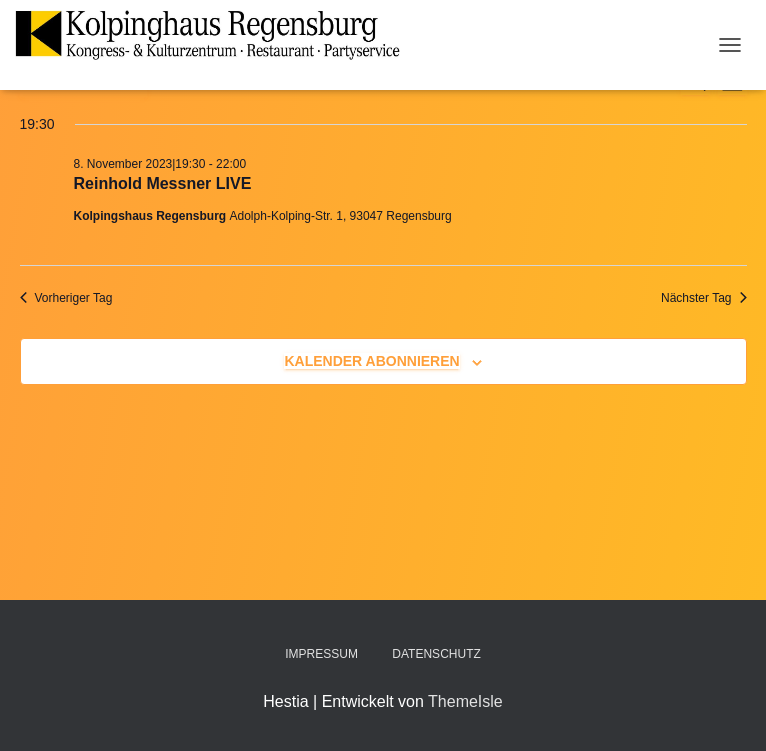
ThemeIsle (465, 701)
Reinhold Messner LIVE (163, 183)
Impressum (321, 654)
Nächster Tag (703, 298)
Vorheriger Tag (66, 298)
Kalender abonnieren (371, 361)
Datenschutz (436, 654)
